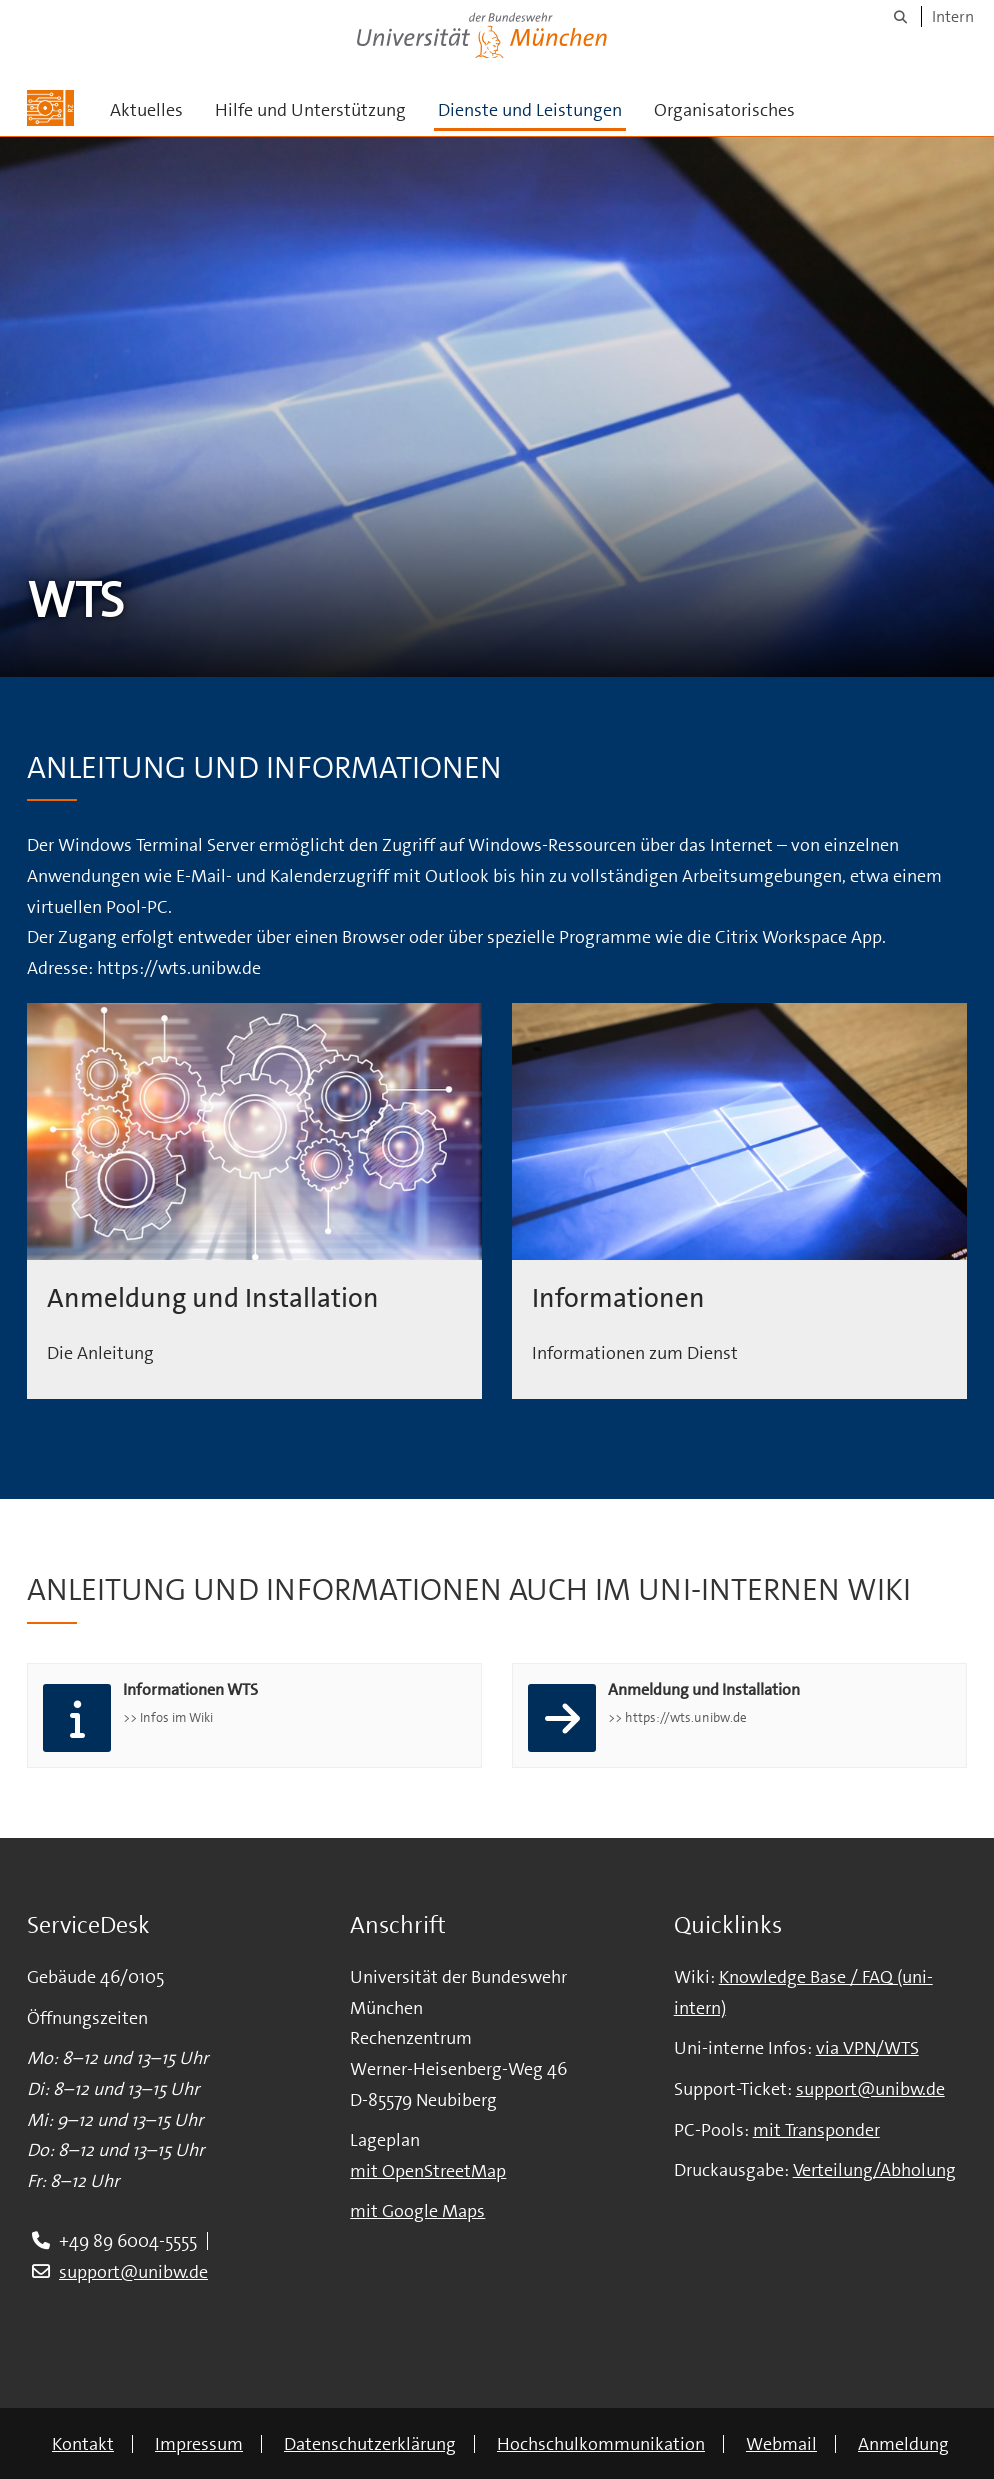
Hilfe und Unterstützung (310, 110)
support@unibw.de (133, 2272)
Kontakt (83, 2444)
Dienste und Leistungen (530, 110)
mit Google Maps (417, 2211)
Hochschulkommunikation (601, 2444)
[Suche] (900, 16)
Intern (953, 16)
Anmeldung (903, 2444)
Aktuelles (146, 110)
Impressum (199, 2444)
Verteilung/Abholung (874, 2170)
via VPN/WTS (867, 2048)
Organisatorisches (724, 110)
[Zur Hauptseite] (50, 108)
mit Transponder (816, 2130)
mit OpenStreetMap (428, 2171)
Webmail (781, 2444)
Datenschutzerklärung (370, 2444)
